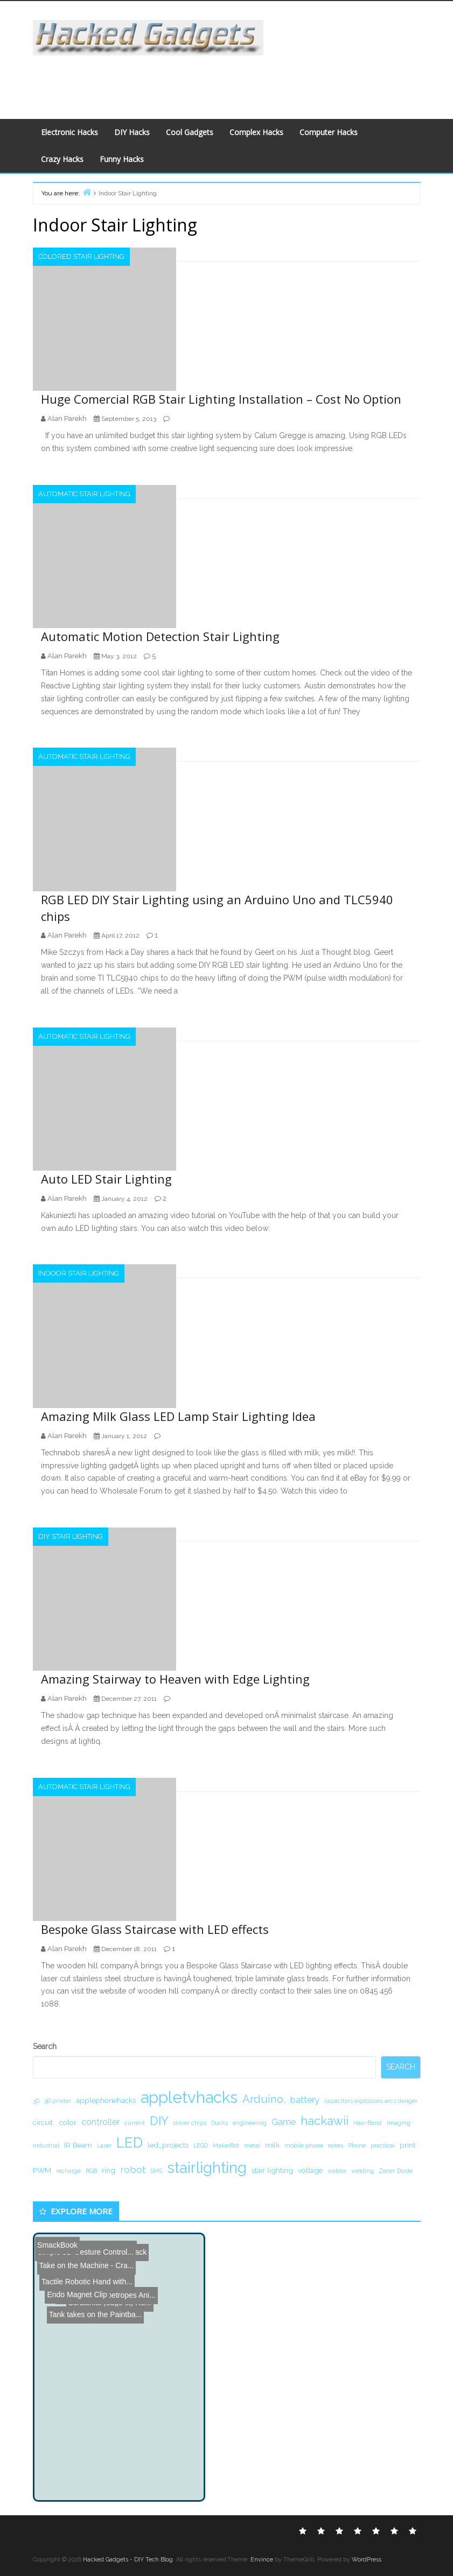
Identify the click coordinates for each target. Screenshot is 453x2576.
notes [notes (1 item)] (335, 2145)
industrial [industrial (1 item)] (46, 2145)
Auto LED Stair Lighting (106, 1179)
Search (45, 2046)
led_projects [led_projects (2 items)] (168, 2145)
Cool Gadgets (189, 132)
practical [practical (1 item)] (383, 2145)
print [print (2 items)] (407, 2145)
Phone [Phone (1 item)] (357, 2145)
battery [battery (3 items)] (304, 2100)
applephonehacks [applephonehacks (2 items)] (106, 2100)
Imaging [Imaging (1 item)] (398, 2123)
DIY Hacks (132, 132)
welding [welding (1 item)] (362, 2170)
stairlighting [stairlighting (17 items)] (207, 2167)
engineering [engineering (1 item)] (250, 2123)
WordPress (366, 2559)
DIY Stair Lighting (70, 1536)
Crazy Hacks (62, 159)
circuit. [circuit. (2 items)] (43, 2122)
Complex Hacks (256, 132)
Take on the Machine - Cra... (84, 2245)
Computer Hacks (328, 132)
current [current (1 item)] (134, 2123)
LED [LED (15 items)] (129, 2142)
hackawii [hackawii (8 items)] (325, 2121)
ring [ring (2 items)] (108, 2170)
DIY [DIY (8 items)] (159, 2121)
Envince (261, 2559)
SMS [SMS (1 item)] (156, 2170)
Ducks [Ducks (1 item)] (219, 2123)
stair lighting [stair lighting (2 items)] (272, 2170)
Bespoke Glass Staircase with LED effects (155, 1929)
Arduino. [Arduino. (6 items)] (263, 2099)
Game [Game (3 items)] (283, 2122)
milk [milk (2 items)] (272, 2145)
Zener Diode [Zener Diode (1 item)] (396, 2170)
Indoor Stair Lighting (78, 1273)
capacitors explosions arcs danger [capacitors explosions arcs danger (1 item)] (370, 2101)
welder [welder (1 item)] (336, 2170)
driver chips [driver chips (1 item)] (189, 2123)
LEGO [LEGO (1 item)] (200, 2145)
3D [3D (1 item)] (36, 2101)
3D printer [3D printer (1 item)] (57, 2101)
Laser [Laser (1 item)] (104, 2145)
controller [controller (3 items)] (100, 2122)
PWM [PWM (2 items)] (42, 2170)
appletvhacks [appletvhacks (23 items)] (189, 2097)
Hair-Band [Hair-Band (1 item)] (367, 2123)
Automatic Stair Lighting (84, 494)
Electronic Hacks (69, 132)
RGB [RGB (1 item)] (91, 2170)
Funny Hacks (122, 159)
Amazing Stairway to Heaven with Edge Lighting (175, 1679)
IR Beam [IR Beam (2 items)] (78, 2145)
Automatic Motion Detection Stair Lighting (160, 636)
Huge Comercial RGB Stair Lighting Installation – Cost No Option (221, 399)
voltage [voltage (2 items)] (310, 2170)
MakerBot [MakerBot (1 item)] (226, 2145)
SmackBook (57, 2242)
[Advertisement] (225, 79)
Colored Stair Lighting (81, 256)
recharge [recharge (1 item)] (68, 2170)
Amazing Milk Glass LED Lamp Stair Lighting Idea (178, 1416)
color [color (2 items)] (67, 2122)
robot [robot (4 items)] (132, 2169)
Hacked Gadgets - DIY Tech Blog (128, 2559)
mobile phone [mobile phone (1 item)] (303, 2145)
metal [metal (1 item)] (252, 2145)
